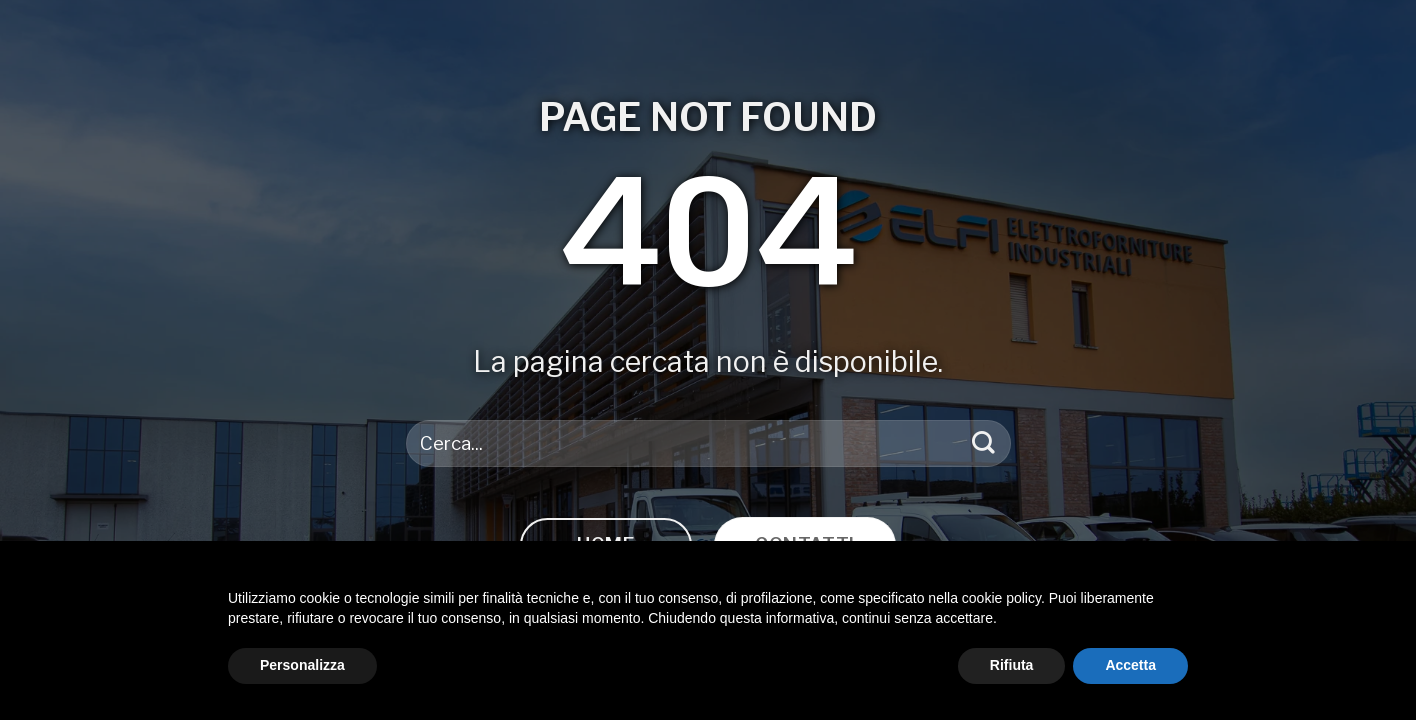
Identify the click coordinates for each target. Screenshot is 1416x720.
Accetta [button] (1130, 665)
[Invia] (983, 443)
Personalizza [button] (302, 665)
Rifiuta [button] (1012, 665)
